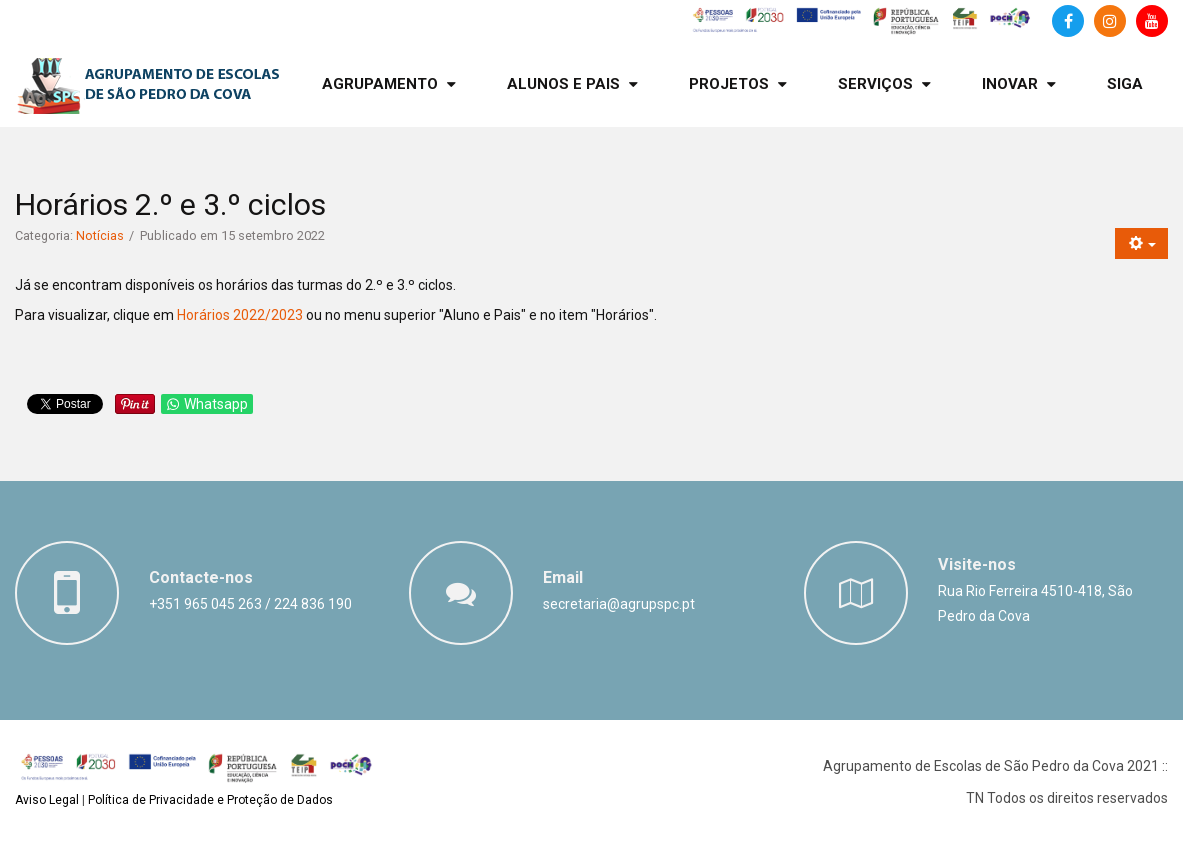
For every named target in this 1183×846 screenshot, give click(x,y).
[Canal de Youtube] (1152, 21)
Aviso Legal (47, 800)
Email (563, 577)
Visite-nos (977, 564)
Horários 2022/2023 (240, 315)
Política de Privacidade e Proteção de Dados (210, 800)
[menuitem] (389, 84)
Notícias (100, 235)
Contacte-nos (201, 577)
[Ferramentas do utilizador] (1141, 243)
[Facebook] (1068, 21)
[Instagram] (1110, 21)
